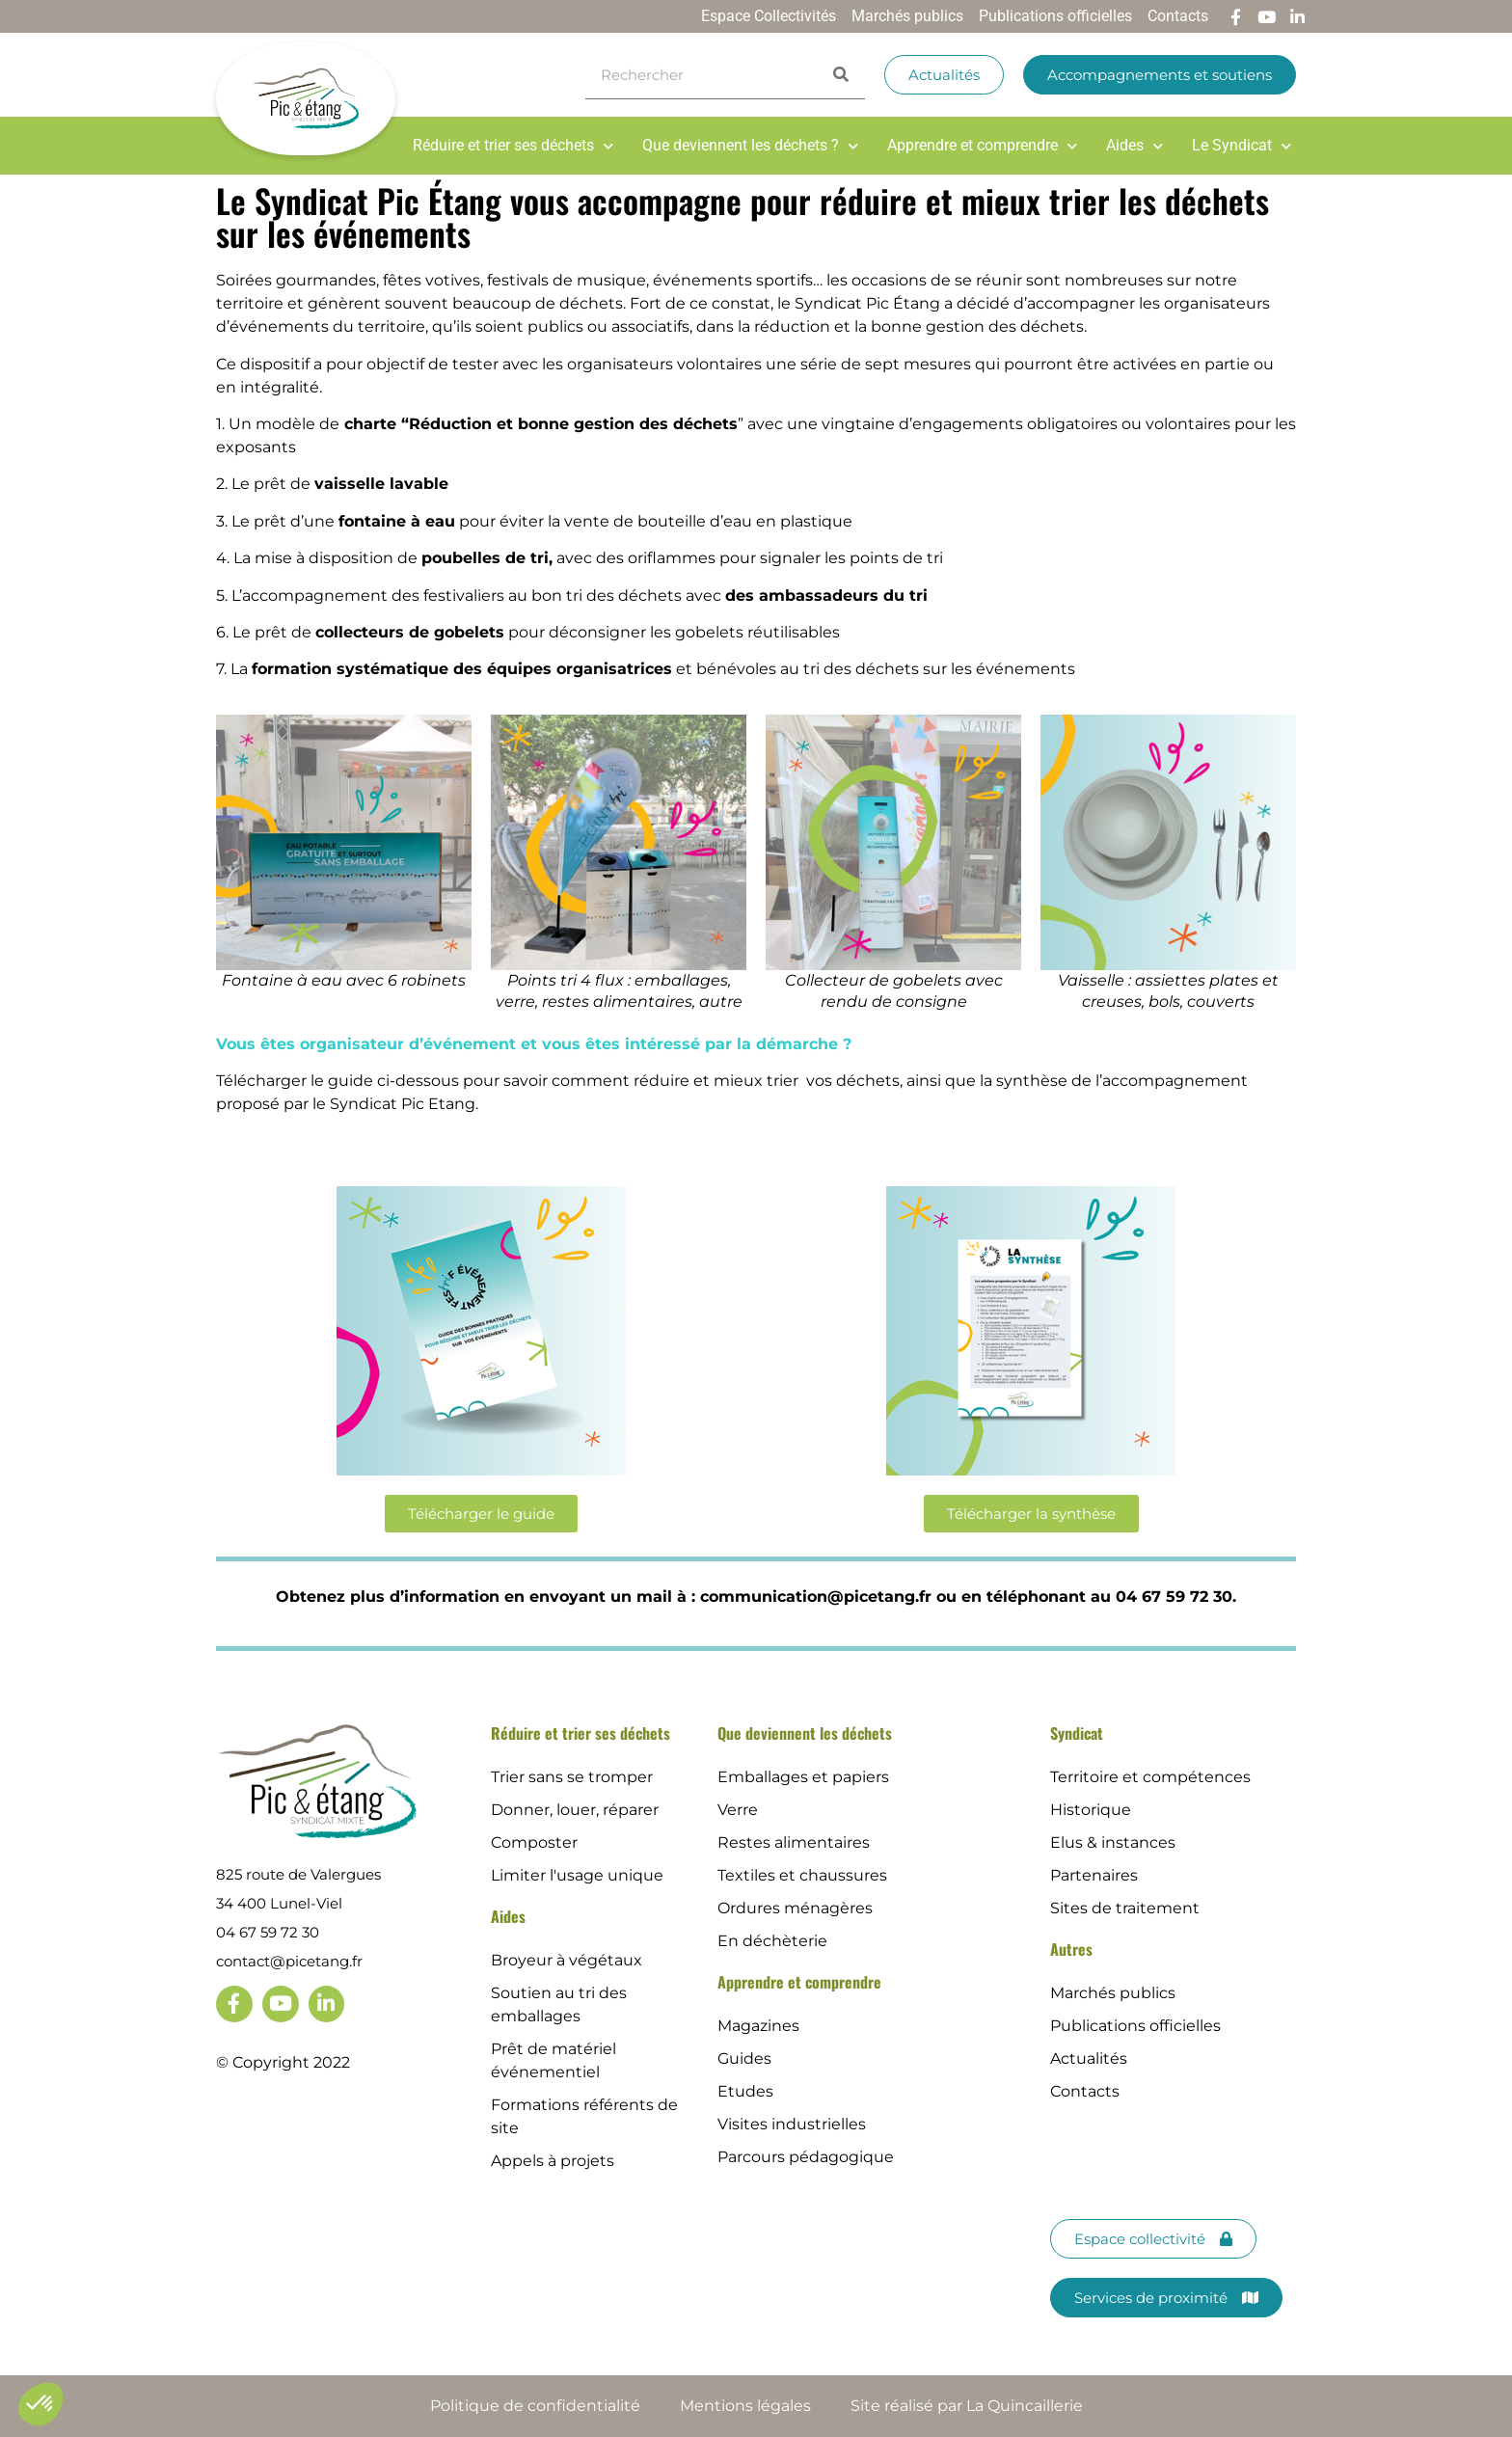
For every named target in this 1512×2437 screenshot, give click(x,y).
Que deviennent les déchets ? (750, 145)
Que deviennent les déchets (804, 1733)
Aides (1134, 145)
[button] (40, 2404)
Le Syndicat (1241, 145)
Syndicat (1076, 1733)
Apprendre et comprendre (982, 145)
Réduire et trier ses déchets (513, 145)
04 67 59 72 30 (267, 1932)
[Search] (841, 74)
